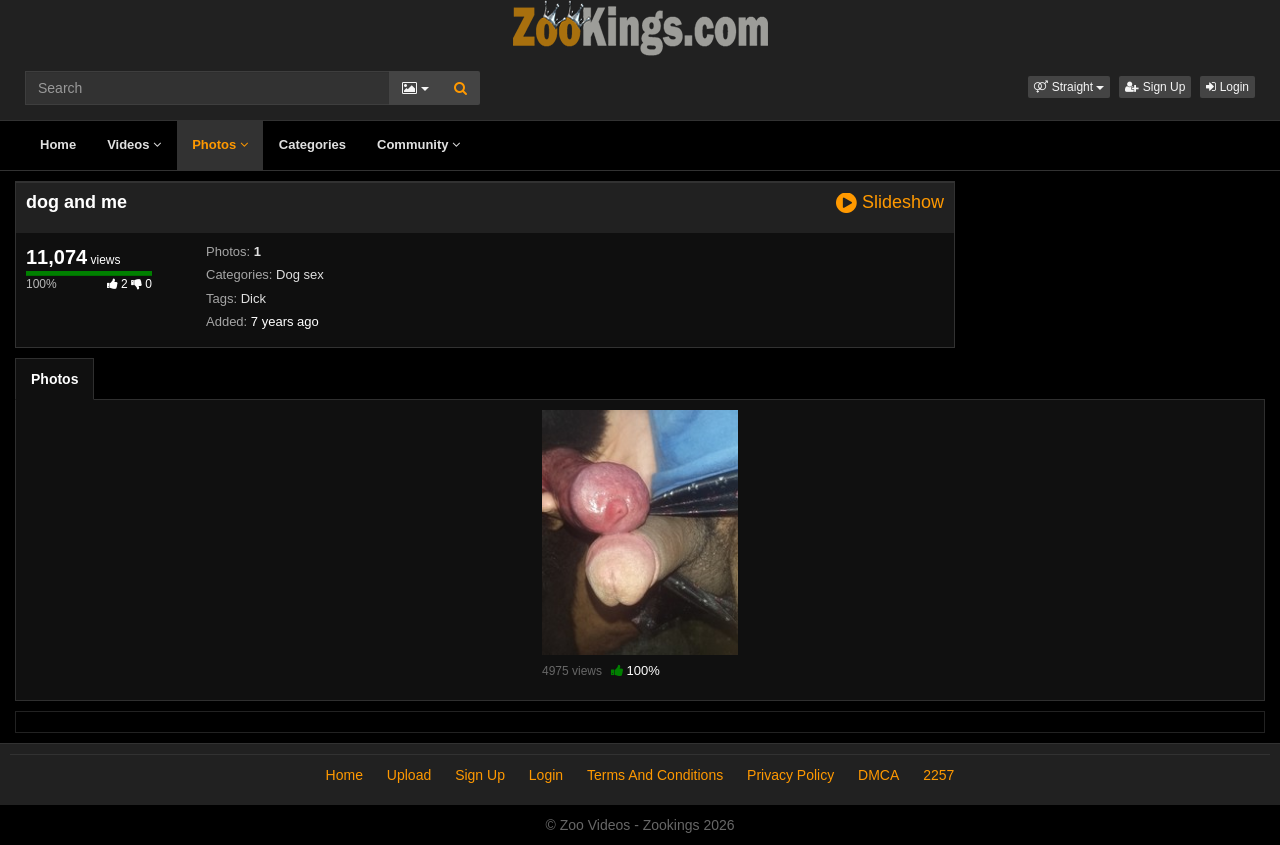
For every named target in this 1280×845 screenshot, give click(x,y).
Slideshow (890, 202)
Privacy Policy (790, 775)
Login (1227, 87)
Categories (312, 144)
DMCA (878, 775)
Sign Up (1155, 87)
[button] (1069, 87)
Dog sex (300, 274)
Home (58, 144)
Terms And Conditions (655, 775)
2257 (938, 775)
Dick (253, 298)
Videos (134, 144)
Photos (220, 144)
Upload (409, 775)
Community (418, 144)
